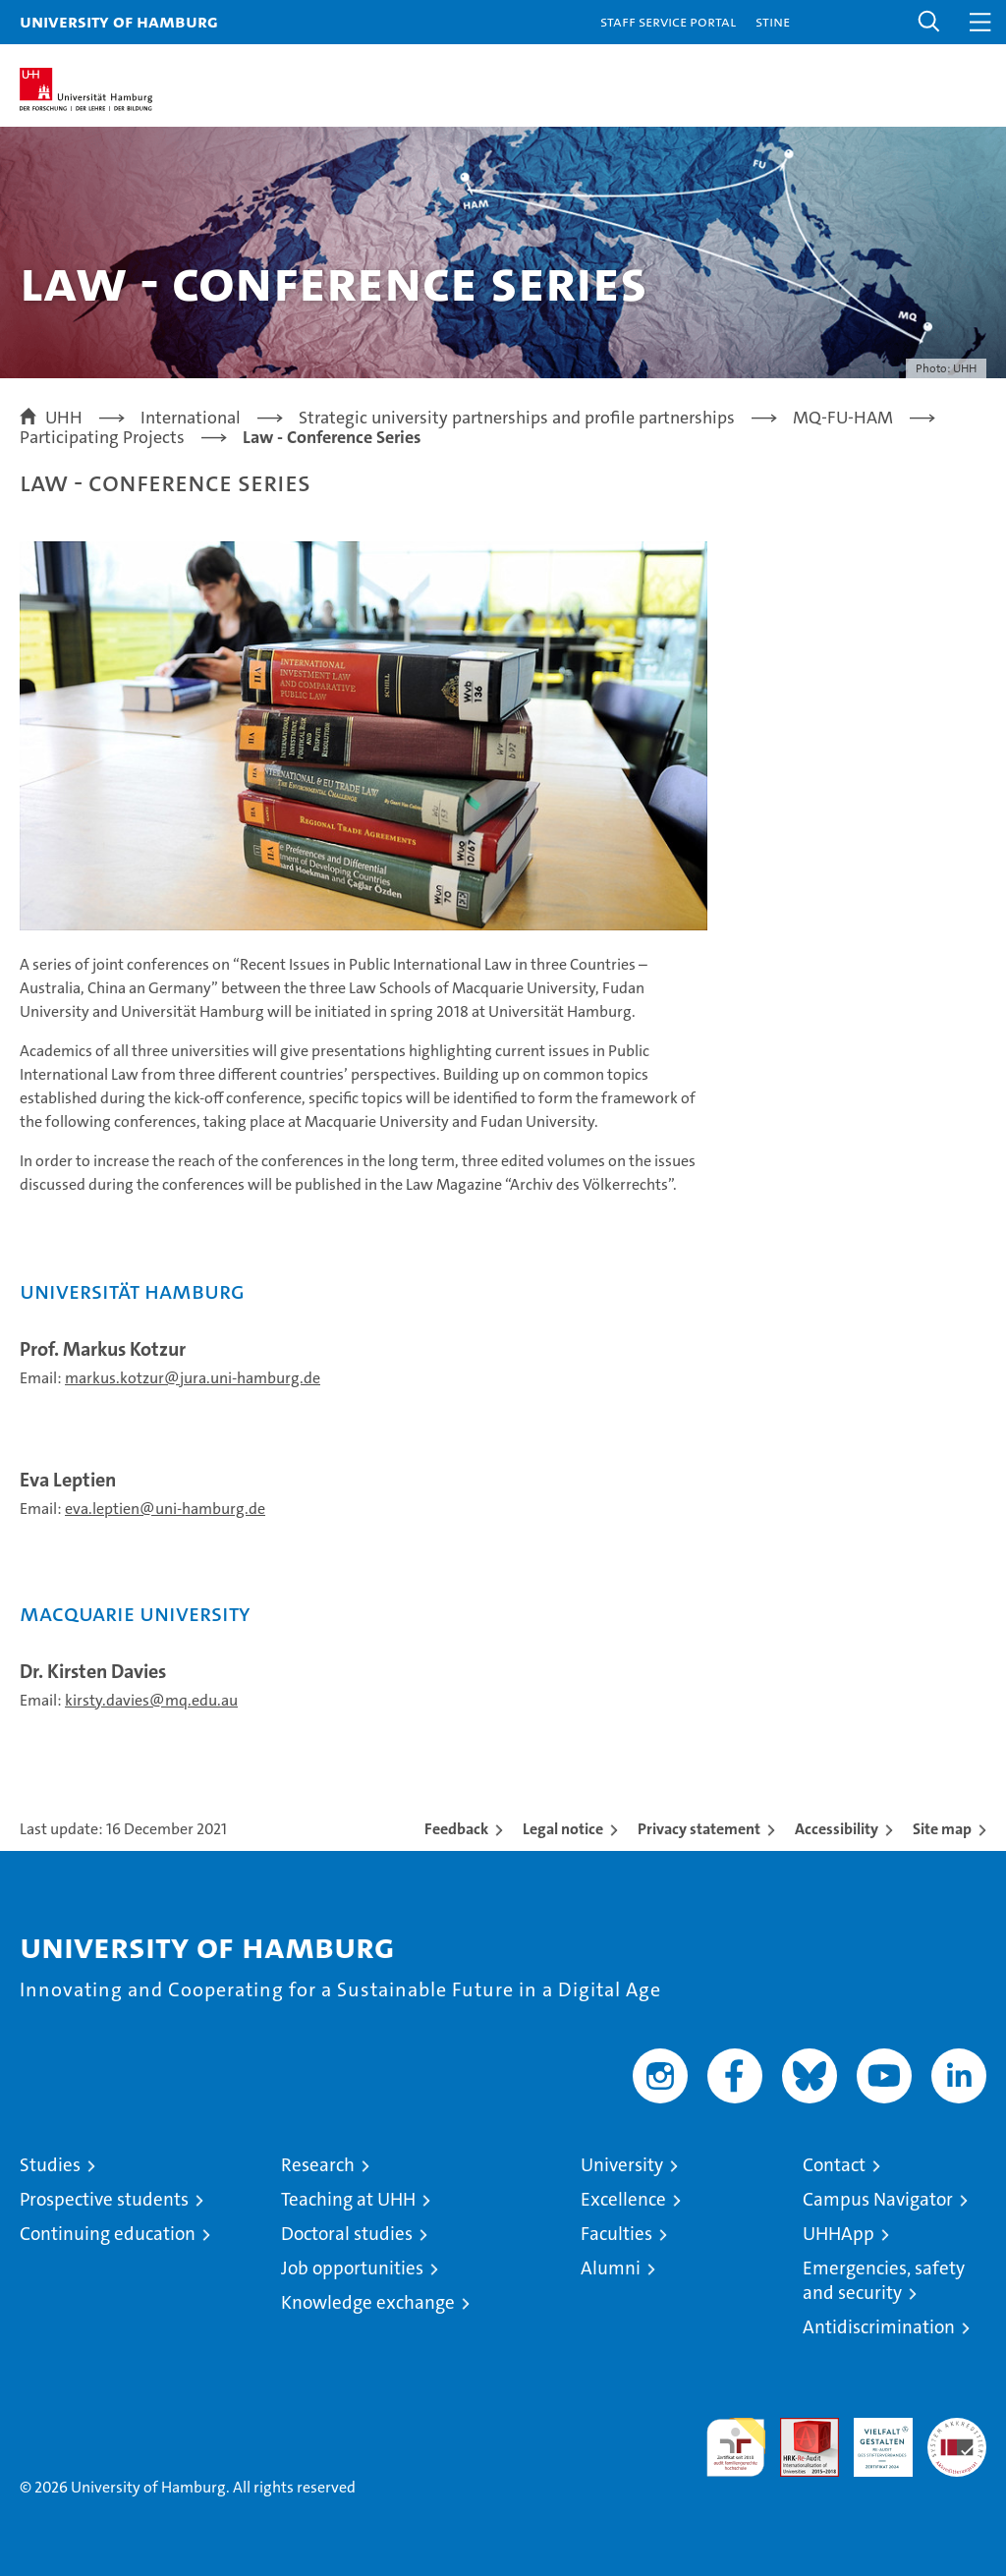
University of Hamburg (119, 21)
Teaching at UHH (348, 2199)
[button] (929, 22)
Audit (798, 2428)
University (622, 2165)
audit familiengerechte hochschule (735, 2447)
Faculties (616, 2233)
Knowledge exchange (368, 2302)
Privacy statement (699, 1829)
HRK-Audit (872, 2438)
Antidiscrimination (879, 2327)
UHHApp (838, 2233)
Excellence (623, 2199)
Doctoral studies (347, 2233)
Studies (50, 2165)
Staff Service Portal (668, 21)
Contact (834, 2165)
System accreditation (956, 2438)
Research (318, 2165)
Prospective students (104, 2199)
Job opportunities (352, 2268)
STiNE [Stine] (772, 21)
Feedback (456, 1829)
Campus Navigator (878, 2199)
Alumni (611, 2268)
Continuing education (108, 2233)
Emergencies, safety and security (884, 2280)
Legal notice (563, 1829)
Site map (942, 1829)
